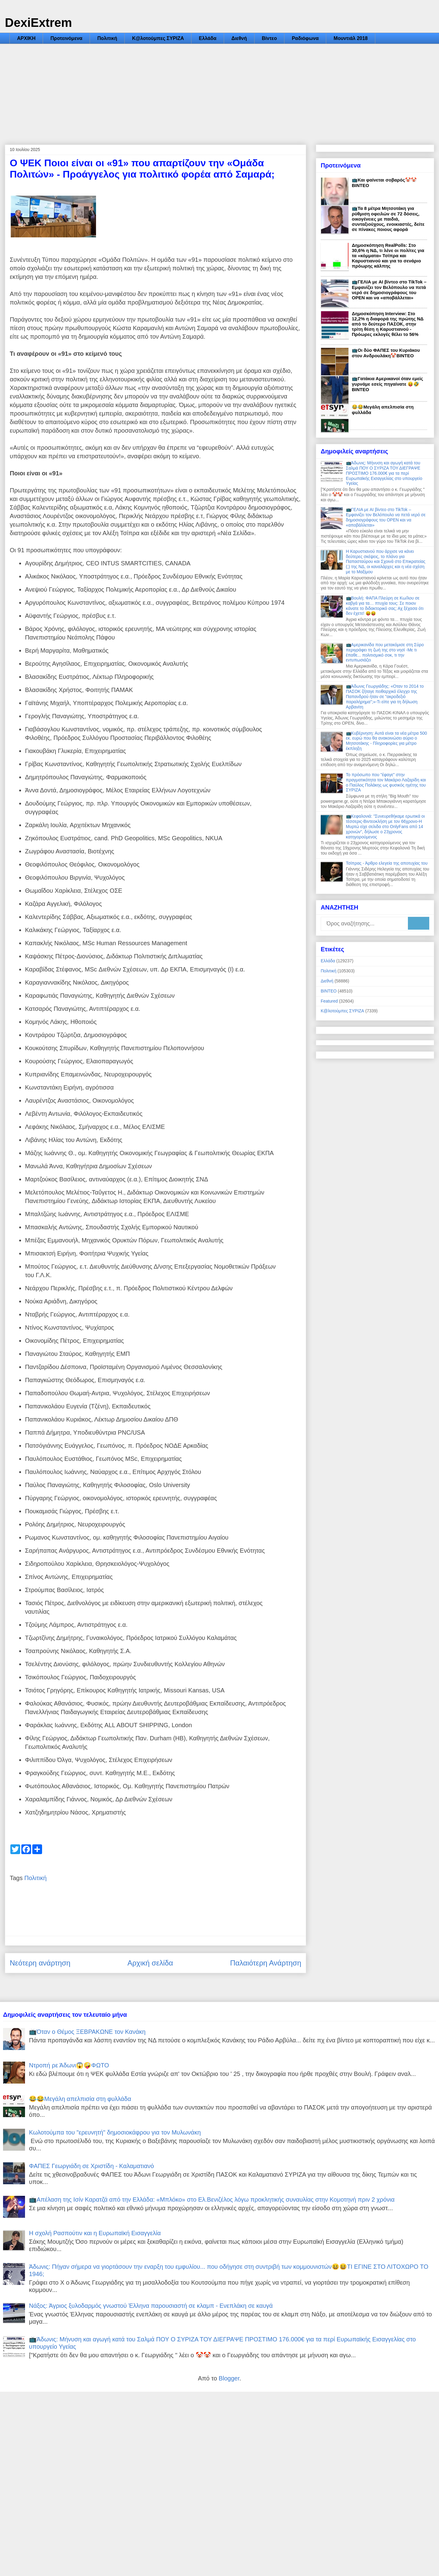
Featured (329, 1001)
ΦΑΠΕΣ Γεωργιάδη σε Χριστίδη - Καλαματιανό (91, 2166)
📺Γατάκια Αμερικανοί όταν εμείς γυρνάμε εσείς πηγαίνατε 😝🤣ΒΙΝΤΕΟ (387, 384)
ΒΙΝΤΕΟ (329, 991)
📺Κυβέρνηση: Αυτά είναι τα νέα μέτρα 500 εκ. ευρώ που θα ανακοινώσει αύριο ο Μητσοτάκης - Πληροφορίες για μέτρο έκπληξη (386, 741)
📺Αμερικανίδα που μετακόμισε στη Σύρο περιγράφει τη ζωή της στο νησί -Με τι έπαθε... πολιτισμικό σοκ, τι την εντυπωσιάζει (385, 652)
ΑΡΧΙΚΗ (26, 38)
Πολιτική (107, 38)
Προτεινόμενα (66, 38)
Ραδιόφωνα (305, 38)
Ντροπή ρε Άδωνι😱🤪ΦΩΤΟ (69, 2065)
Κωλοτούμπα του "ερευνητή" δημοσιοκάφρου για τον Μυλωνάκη (115, 2132)
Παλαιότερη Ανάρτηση (265, 1963)
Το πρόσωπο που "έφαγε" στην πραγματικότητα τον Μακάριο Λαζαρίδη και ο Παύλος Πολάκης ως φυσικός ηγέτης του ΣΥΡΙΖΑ (386, 782)
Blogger (229, 2378)
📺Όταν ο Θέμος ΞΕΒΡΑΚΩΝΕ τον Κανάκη (87, 2031)
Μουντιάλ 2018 (351, 38)
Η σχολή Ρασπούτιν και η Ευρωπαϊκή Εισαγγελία (95, 2233)
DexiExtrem (38, 22)
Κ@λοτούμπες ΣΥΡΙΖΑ (158, 38)
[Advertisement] (219, 89)
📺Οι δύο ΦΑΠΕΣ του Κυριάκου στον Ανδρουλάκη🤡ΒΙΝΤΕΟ (386, 353)
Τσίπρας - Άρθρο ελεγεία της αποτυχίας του (387, 863)
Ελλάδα (207, 38)
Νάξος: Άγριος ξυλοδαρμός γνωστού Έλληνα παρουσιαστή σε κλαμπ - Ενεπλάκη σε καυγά (151, 2305)
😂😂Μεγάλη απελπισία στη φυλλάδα (80, 2098)
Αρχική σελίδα (150, 1963)
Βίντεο (269, 38)
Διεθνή (239, 38)
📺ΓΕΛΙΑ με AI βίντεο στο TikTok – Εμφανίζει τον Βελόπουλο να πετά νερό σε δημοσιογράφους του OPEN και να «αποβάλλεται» (389, 289)
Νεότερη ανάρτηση (40, 1963)
